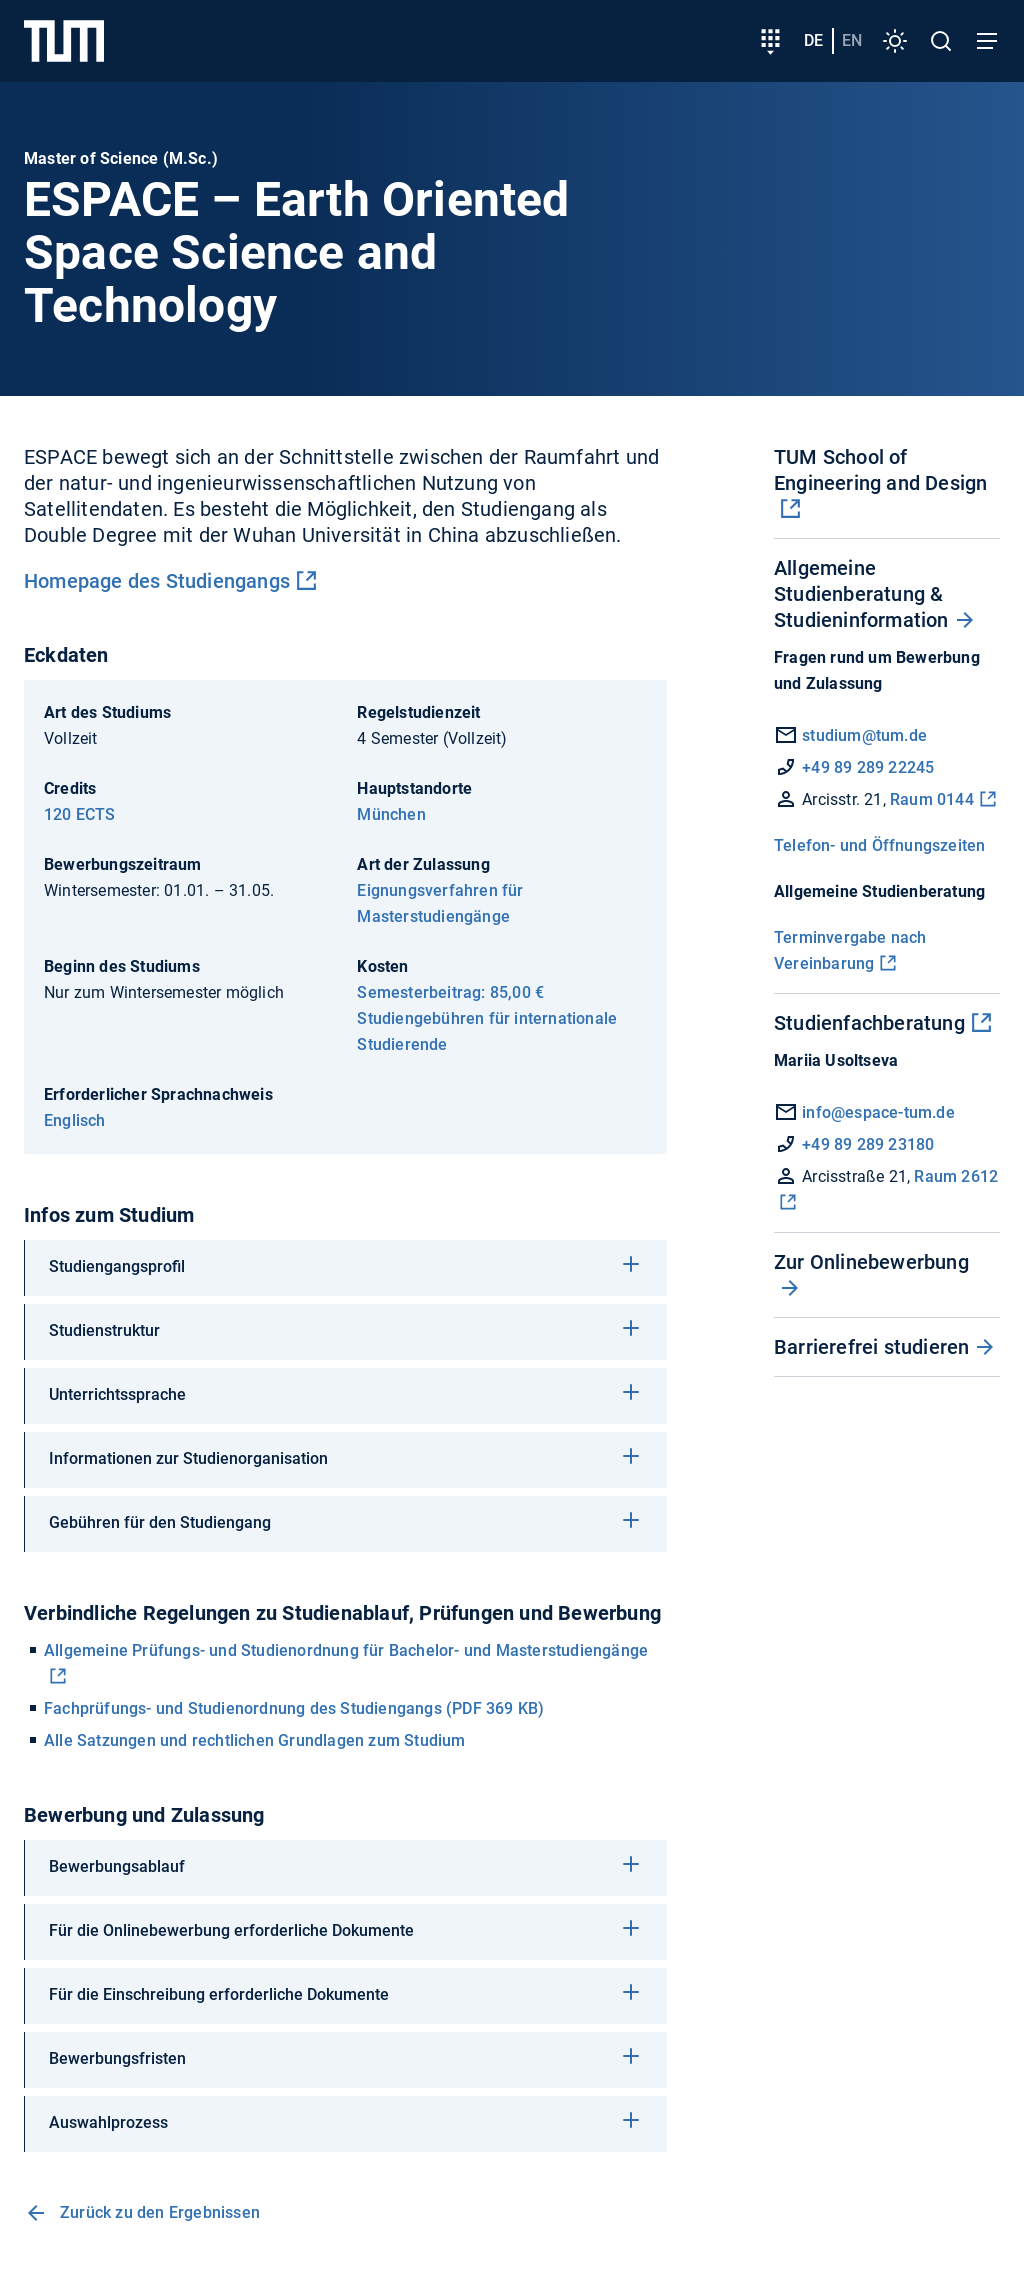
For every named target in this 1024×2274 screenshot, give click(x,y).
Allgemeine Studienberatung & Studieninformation (861, 594)
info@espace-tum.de (878, 1112)
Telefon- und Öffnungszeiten (879, 845)
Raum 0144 (930, 799)
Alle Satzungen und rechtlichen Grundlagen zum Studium (255, 1740)
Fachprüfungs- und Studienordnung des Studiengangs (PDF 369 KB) (294, 1708)
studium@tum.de (864, 735)
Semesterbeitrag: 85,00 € (450, 992)
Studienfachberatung (869, 1023)
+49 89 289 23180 (854, 1144)
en (852, 40)
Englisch (75, 1120)
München (391, 814)
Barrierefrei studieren (871, 1347)
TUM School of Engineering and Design (880, 470)
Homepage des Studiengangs (157, 581)
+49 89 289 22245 (868, 767)
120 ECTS (80, 814)
